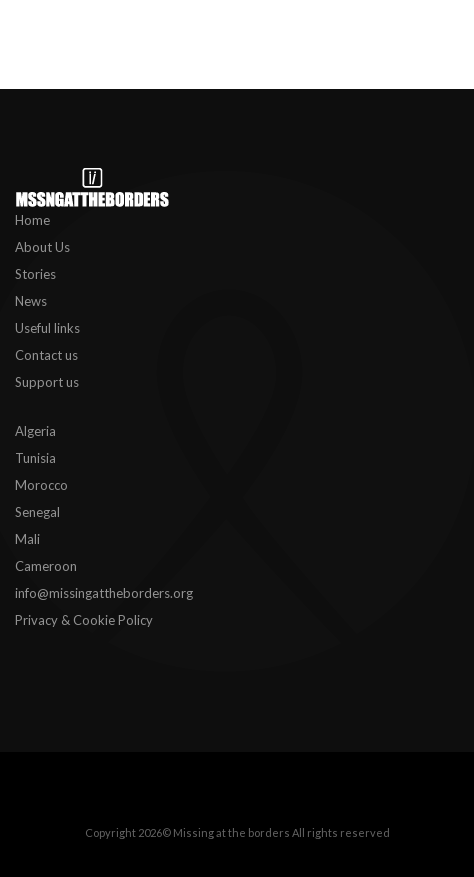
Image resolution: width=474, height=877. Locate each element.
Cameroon (46, 566)
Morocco (41, 485)
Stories (35, 274)
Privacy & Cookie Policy (84, 620)
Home (32, 220)
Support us (47, 382)
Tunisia (35, 458)
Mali (27, 539)
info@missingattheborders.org (104, 593)
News (31, 301)
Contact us (46, 355)
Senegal (37, 512)
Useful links (47, 328)
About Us (42, 247)
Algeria (35, 431)
